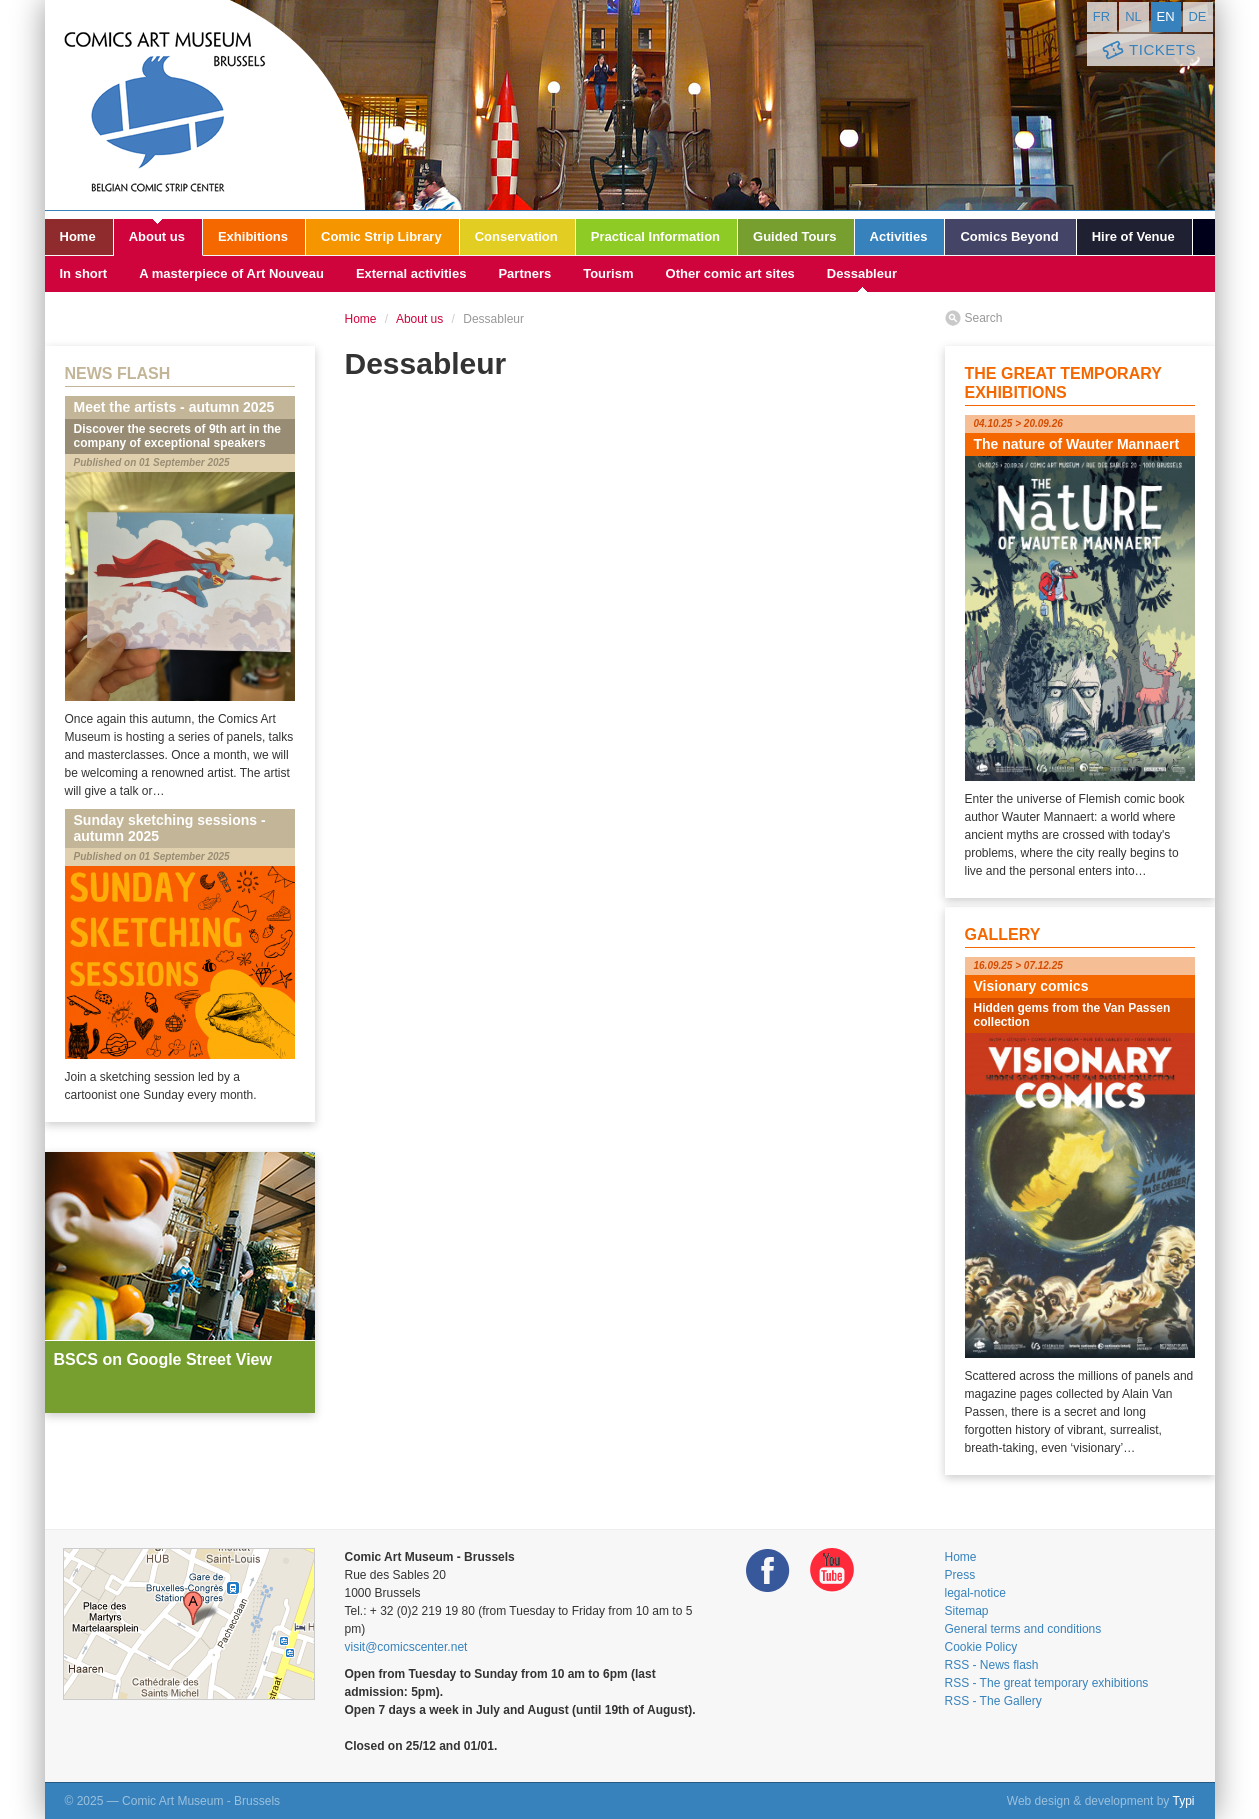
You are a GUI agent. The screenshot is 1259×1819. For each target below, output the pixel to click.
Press (960, 1575)
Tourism (608, 273)
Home (78, 236)
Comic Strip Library (381, 236)
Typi (1183, 1801)
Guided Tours (795, 236)
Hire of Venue (1133, 236)
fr (1101, 16)
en (1165, 16)
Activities (899, 236)
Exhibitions (253, 236)
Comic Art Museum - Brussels (205, 105)
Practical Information (655, 236)
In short (84, 273)
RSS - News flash (992, 1665)
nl (1133, 16)
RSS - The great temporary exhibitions (1047, 1683)
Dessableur (862, 273)
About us (157, 236)
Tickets (1148, 50)
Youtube (832, 1570)
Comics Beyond (1009, 236)
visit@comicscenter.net (406, 1647)
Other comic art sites (730, 273)
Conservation (516, 236)
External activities (411, 273)
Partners (524, 273)
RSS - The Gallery (993, 1701)
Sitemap (967, 1611)
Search (984, 318)
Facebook (768, 1570)
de (1197, 16)
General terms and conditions (1023, 1629)
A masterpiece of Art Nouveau (231, 273)
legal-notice (975, 1593)
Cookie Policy (981, 1647)
